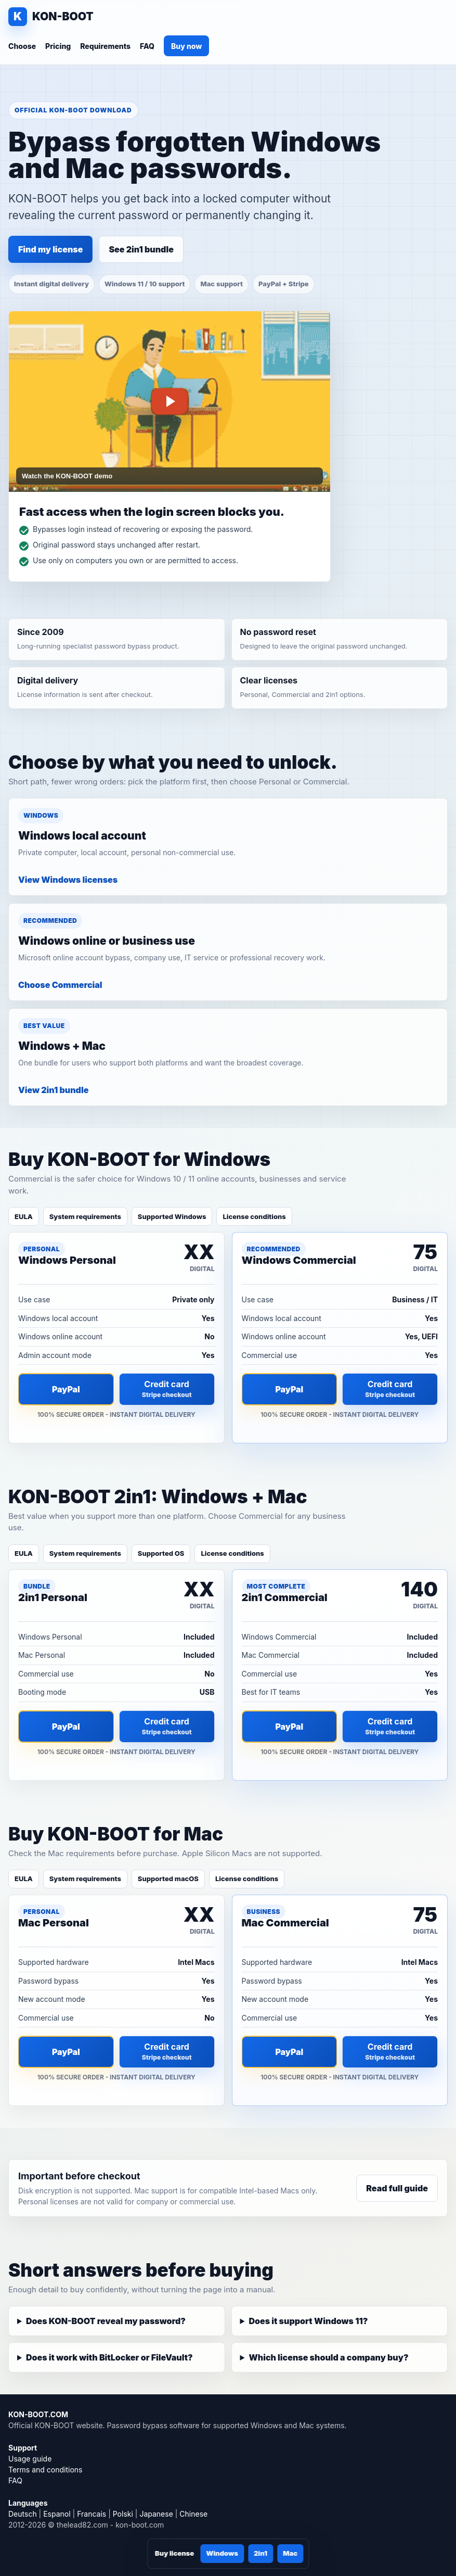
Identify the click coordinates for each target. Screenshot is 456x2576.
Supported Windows (172, 1216)
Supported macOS (168, 1878)
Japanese (156, 2513)
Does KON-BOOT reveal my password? (106, 2321)
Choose (22, 46)
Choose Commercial (60, 985)
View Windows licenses (68, 879)
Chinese (193, 2513)
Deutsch (22, 2513)
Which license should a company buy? (328, 2357)
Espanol (56, 2513)
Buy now (186, 46)
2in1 (260, 2553)
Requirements (105, 46)
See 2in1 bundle (141, 249)
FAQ (147, 46)
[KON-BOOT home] (51, 16)
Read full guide (397, 2188)
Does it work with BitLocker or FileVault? (109, 2357)
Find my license (50, 249)
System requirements (85, 1216)
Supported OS (161, 1553)
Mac (290, 2553)
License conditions (254, 1216)
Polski (123, 2513)
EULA (24, 1216)
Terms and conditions (45, 2469)
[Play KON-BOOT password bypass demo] (169, 401)
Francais (91, 2513)
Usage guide (29, 2458)
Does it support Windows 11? (308, 2321)
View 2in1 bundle (53, 1090)
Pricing (58, 46)
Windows (222, 2553)
